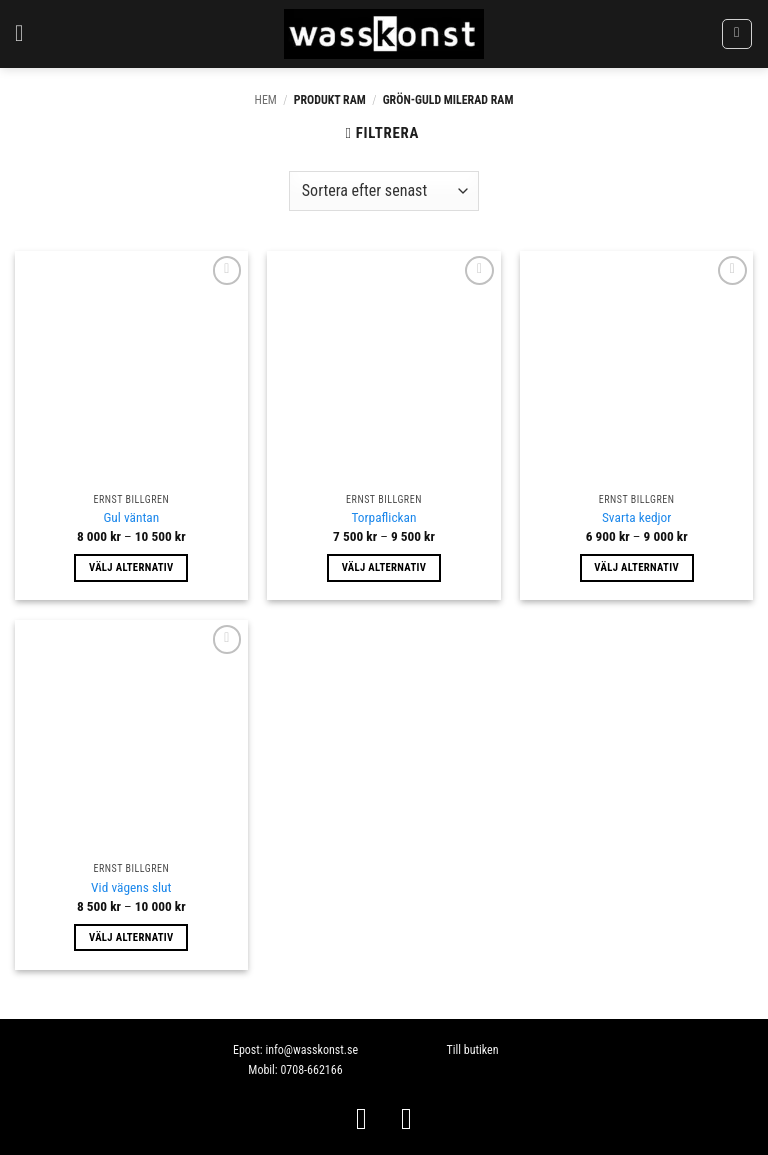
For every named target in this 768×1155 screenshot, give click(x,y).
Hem (266, 100)
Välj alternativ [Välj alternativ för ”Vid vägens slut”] (131, 937)
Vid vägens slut (131, 887)
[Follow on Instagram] (406, 1118)
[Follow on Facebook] (362, 1118)
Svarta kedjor (636, 517)
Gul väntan (131, 517)
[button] (26, 33)
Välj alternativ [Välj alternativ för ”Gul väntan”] (131, 567)
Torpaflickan (383, 517)
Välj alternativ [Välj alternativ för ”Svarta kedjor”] (636, 567)
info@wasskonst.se (311, 1050)
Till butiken (472, 1050)
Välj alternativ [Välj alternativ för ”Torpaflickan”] (384, 567)
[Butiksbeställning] (384, 191)
